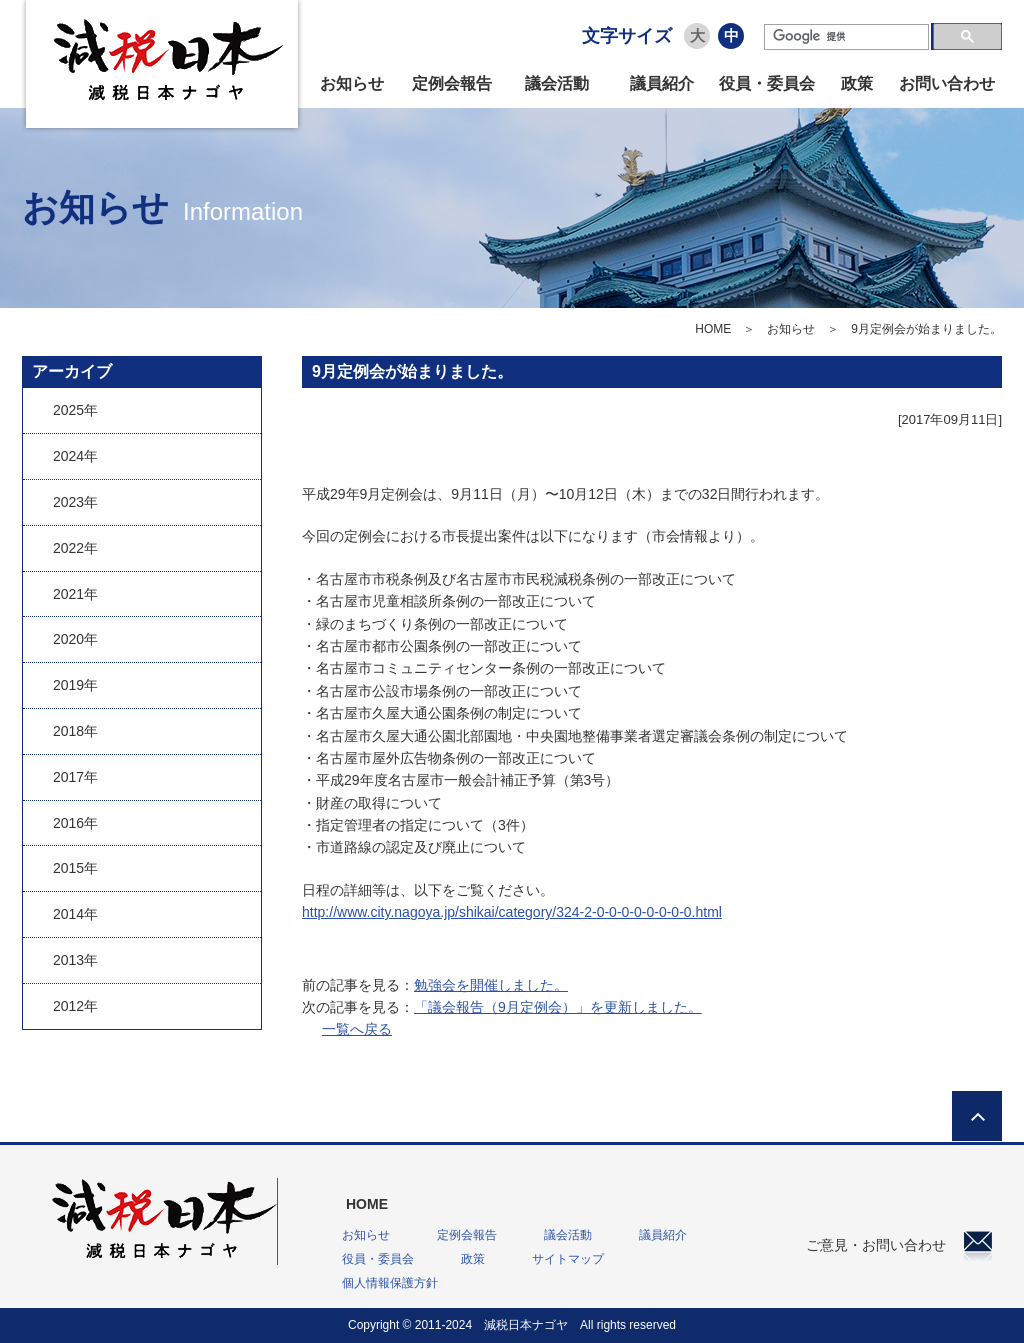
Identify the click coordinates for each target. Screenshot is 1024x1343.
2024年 (75, 456)
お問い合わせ (947, 83)
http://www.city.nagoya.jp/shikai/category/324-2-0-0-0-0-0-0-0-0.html (512, 912)
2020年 (75, 639)
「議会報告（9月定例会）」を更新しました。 (558, 1007)
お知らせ (352, 83)
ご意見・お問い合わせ (899, 1245)
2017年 (75, 777)
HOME (713, 329)
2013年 (75, 960)
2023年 (75, 502)
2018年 (75, 731)
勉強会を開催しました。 (491, 985)
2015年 (75, 868)
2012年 (75, 1006)
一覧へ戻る (357, 1029)
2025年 (75, 410)
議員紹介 (662, 83)
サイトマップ (568, 1259)
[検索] (846, 37)
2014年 (75, 914)
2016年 (75, 823)
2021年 (75, 594)
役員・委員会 (767, 83)
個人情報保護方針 (390, 1283)
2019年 (75, 685)
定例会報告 (452, 83)
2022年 (75, 548)
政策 (857, 83)
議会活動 (557, 83)
